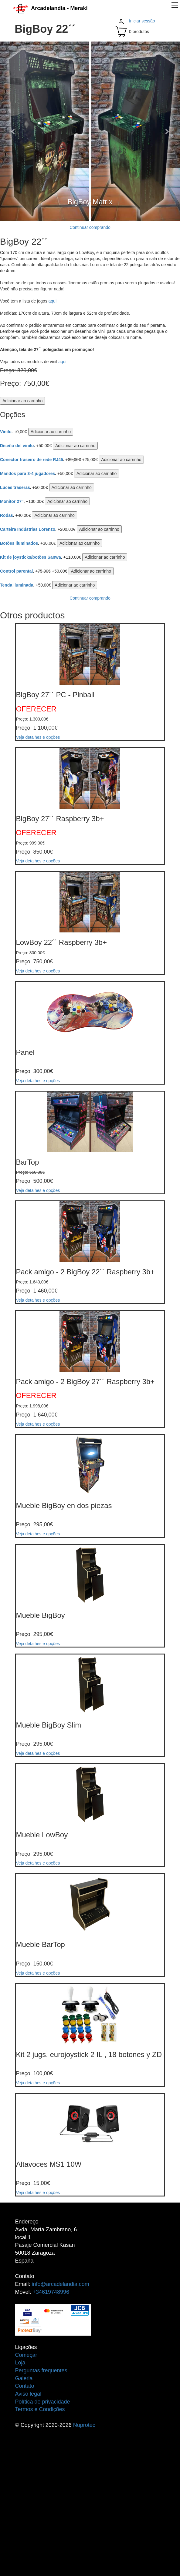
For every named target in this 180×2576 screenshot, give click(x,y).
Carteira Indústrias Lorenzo (27, 529)
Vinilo (6, 431)
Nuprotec (84, 2425)
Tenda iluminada (16, 585)
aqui (52, 301)
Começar (26, 2355)
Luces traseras (15, 487)
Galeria (23, 2378)
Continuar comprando (90, 227)
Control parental (16, 571)
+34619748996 (50, 2292)
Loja (20, 2363)
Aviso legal (28, 2394)
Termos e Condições (40, 2409)
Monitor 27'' (11, 501)
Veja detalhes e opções (38, 737)
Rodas (6, 515)
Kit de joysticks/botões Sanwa (30, 557)
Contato (24, 2386)
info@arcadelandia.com (60, 2284)
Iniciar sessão (142, 20)
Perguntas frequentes (41, 2370)
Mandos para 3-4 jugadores (27, 473)
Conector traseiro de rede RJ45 (31, 459)
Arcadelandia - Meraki (50, 8)
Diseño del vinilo (17, 445)
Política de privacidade (42, 2402)
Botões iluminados (19, 543)
